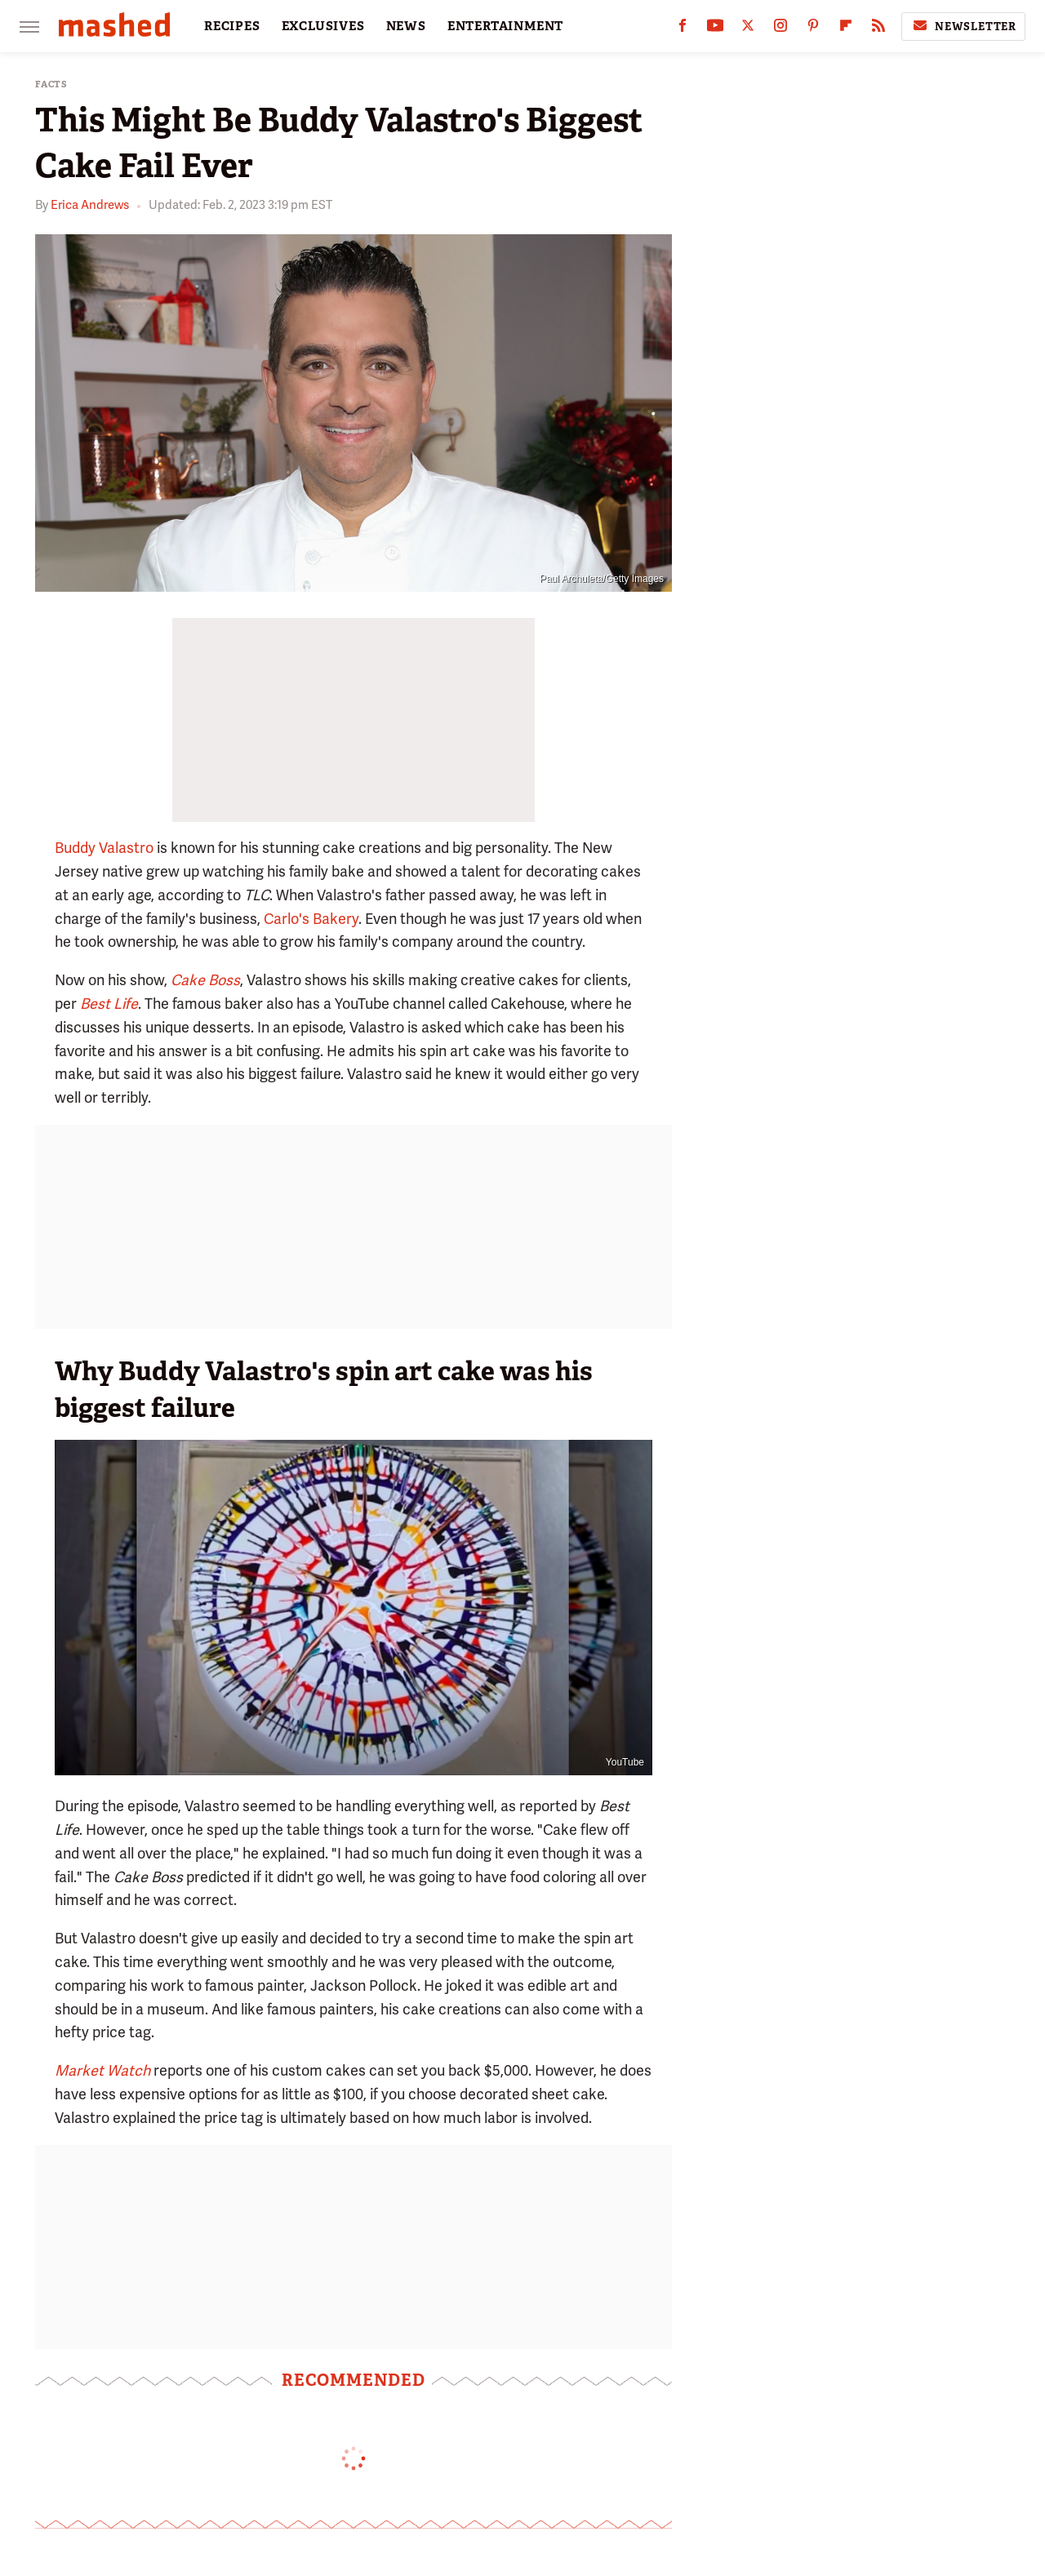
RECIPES (232, 26)
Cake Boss (205, 979)
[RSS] (878, 29)
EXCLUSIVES (323, 26)
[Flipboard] (846, 29)
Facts (51, 84)
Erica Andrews (90, 205)
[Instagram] (780, 29)
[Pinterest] (813, 29)
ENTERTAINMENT (505, 26)
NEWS (406, 26)
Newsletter (963, 26)
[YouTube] (715, 29)
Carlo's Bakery (311, 918)
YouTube (625, 1762)
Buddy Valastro (104, 847)
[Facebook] (682, 29)
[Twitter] (748, 29)
